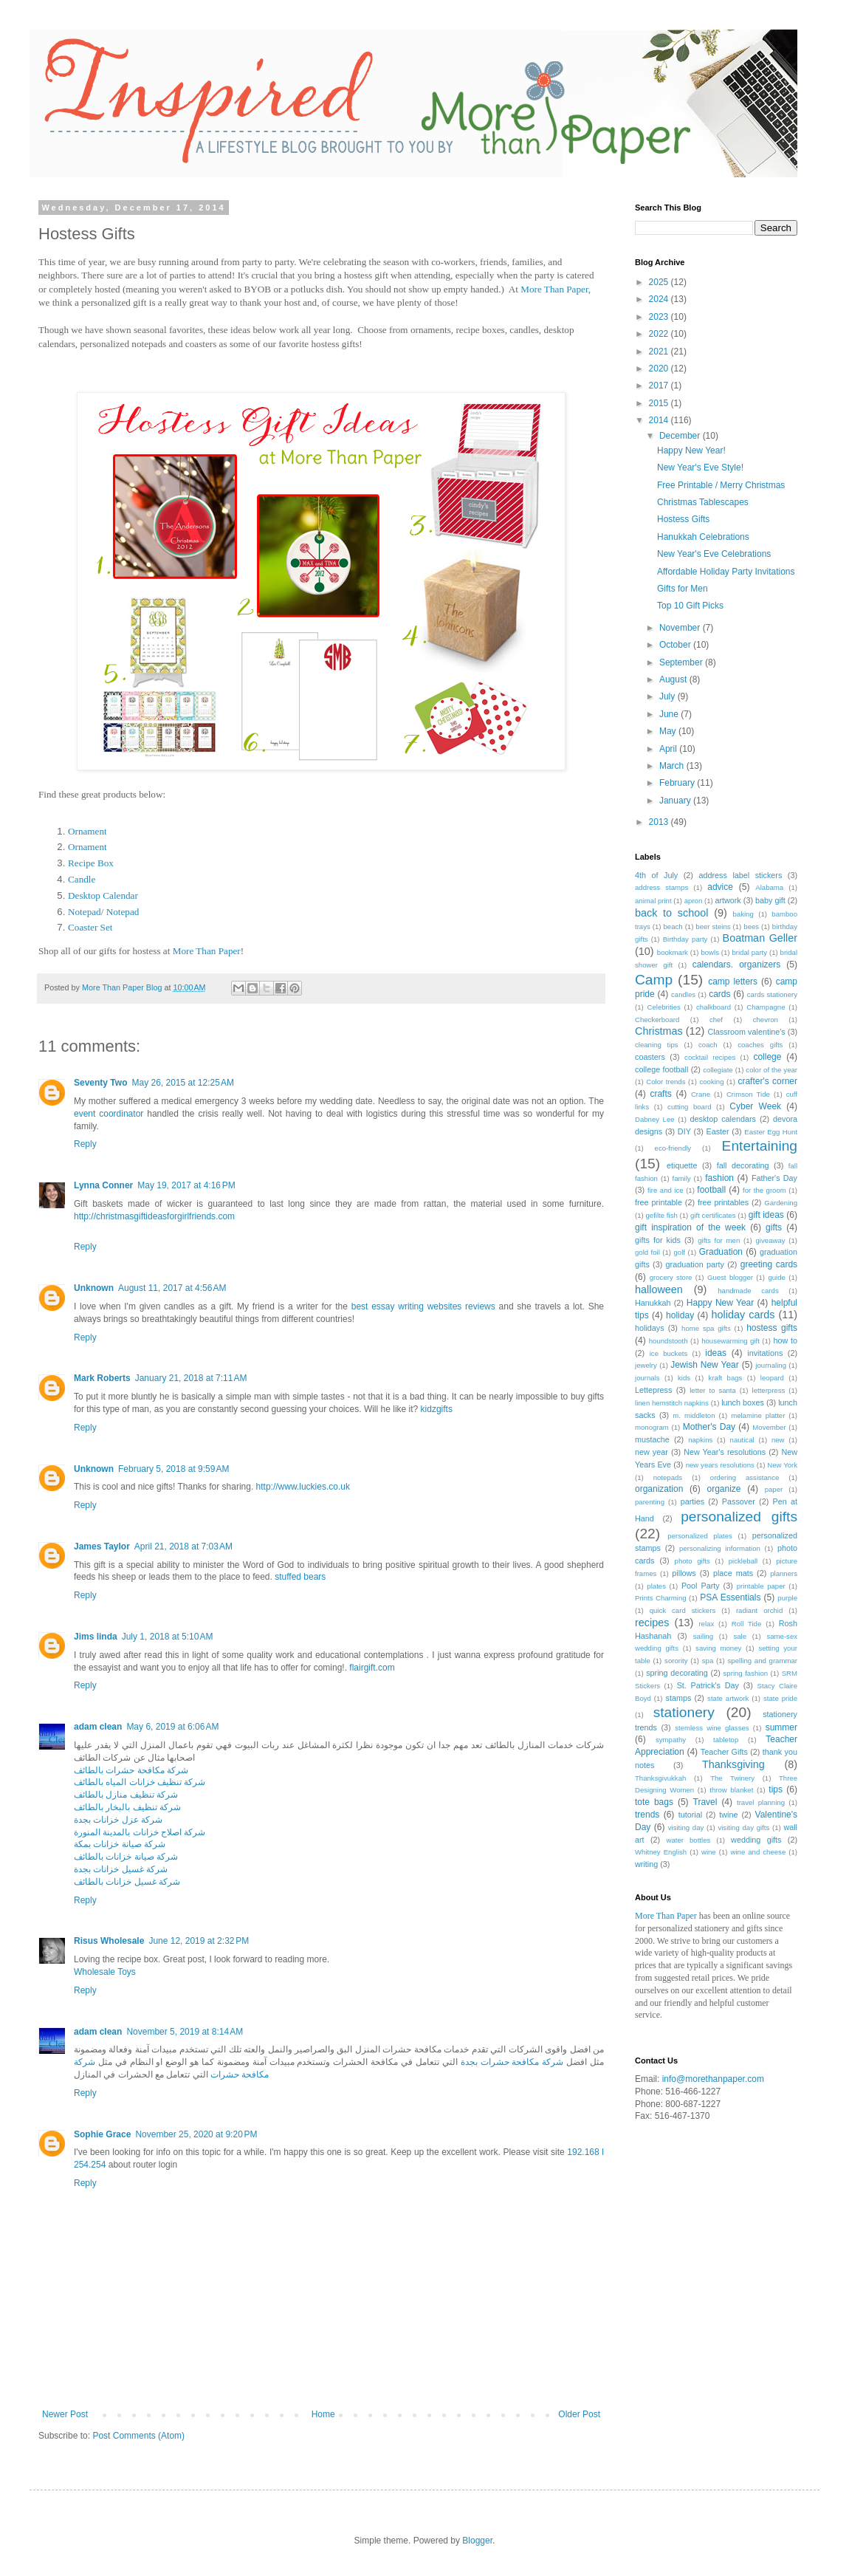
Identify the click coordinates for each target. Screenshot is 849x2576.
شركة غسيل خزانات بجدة (121, 1869)
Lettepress (653, 1389)
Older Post (579, 2414)
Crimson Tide (748, 1094)
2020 (660, 368)
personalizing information (719, 1548)
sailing (703, 1636)
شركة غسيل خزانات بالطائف (127, 1882)
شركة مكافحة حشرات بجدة (512, 2062)
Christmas (659, 1031)
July (668, 696)
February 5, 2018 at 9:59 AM (173, 1469)
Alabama (769, 887)
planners (783, 1573)
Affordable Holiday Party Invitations (726, 571)
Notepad (84, 911)
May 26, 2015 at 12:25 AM (182, 1083)
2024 (660, 299)
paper (774, 1489)
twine (728, 1814)
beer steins (712, 926)
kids (684, 1378)
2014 (660, 420)
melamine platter (758, 1415)
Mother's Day (709, 1427)
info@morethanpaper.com (713, 2079)
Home (323, 2414)
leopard (772, 1378)
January (676, 800)
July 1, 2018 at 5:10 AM (167, 1636)
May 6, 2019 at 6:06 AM (172, 1727)
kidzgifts (437, 1409)
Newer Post (65, 2414)
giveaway (771, 1240)
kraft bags (726, 1378)
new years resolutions (720, 1465)
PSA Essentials (730, 1597)
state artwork (728, 1698)
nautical (742, 1440)
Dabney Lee (655, 1119)
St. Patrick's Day (708, 1685)
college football (661, 1069)
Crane (700, 1094)
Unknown (94, 1288)
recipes (652, 1622)
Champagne (765, 1007)
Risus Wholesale (109, 1941)
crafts (660, 1094)
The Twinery (732, 1778)
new (778, 1440)
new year (651, 1452)
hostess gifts (771, 1328)
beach (673, 926)
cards (719, 994)
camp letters (732, 981)
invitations (765, 1353)
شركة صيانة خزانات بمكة (119, 1844)
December (681, 436)
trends (647, 1814)
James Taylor (102, 1546)
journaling (770, 1365)
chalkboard (713, 1007)
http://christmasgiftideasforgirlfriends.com (154, 1216)
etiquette (682, 1165)
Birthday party (685, 939)
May (668, 731)
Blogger (477, 2540)
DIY (684, 1131)
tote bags (654, 1802)
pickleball (743, 1561)
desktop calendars (723, 1118)
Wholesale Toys (105, 1972)
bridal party (749, 952)
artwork (727, 900)
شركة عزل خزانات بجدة (118, 1820)
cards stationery (772, 994)
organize (724, 1489)
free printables (723, 1202)
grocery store (671, 1277)
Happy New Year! (691, 450)
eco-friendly (673, 1148)
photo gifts (692, 1561)
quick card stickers (683, 1610)
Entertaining (759, 1146)
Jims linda (95, 1636)
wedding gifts (756, 1839)
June (670, 714)
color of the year (771, 1070)
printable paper (761, 1586)
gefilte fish (662, 1215)
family (682, 1178)
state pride (780, 1698)
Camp (654, 979)
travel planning (761, 1802)
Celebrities (663, 1007)
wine (708, 1852)
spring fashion (746, 1673)
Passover (738, 1501)
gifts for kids (658, 1240)
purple (787, 1598)
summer (781, 1727)
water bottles (689, 1840)
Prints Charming (661, 1598)
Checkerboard (657, 1019)
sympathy (671, 1740)
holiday (680, 1315)
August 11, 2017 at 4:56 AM (172, 1288)
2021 (660, 351)
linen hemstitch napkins (672, 1403)
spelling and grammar (762, 1661)
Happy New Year (720, 1303)
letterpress (769, 1390)
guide (776, 1277)
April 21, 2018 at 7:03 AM (183, 1546)
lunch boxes (742, 1402)
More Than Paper (554, 289)
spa (707, 1661)
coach (708, 1045)
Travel (705, 1802)
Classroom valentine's (746, 1031)
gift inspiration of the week (690, 1227)
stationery (684, 1712)
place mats (733, 1573)
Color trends (665, 1082)
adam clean (98, 1727)
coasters (650, 1056)
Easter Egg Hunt (770, 1132)
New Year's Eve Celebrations (714, 554)
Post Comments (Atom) (138, 2436)
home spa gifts (706, 1328)
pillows (683, 1573)
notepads (667, 1477)
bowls (710, 952)
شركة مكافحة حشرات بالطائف (131, 1770)
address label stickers (740, 875)
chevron (765, 1019)
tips (776, 1789)
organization (659, 1489)
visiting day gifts (743, 1827)
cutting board (689, 1107)
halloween (659, 1289)
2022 (660, 334)
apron (693, 901)
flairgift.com (371, 1667)
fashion (719, 1178)
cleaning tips (656, 1045)
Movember (769, 1427)
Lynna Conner (103, 1185)
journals (647, 1378)
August (674, 679)
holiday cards (743, 1314)
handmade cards (748, 1291)
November (681, 628)
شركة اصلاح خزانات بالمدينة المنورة (139, 1832)
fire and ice (665, 1190)
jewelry (646, 1365)
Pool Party (700, 1585)
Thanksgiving (733, 1764)
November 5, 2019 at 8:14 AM (184, 2032)
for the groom (764, 1190)
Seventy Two (100, 1083)
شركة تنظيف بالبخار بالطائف (127, 1807)
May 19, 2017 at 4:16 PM (186, 1185)
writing (646, 1864)
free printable (658, 1202)
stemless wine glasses (712, 1728)
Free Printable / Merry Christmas (721, 485)
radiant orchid (759, 1610)
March (673, 766)
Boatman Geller (760, 938)
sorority (675, 1661)
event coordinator (108, 1114)
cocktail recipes (709, 1057)
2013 (660, 822)
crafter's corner (767, 1081)
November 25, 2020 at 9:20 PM (196, 2134)
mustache (652, 1439)
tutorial (690, 1814)
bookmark (672, 952)
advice (720, 887)
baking (743, 914)
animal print (653, 901)
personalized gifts (739, 1516)
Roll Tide (747, 1624)
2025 (660, 282)
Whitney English (661, 1852)
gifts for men (719, 1240)
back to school (671, 913)
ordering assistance (744, 1477)
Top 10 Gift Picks (690, 605)
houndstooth (668, 1341)
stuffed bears (300, 1577)
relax (706, 1624)
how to (785, 1340)
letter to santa (713, 1390)
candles (683, 994)
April (669, 749)
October (676, 645)
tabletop (725, 1740)
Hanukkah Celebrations (703, 537)
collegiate (718, 1070)
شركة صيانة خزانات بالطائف (126, 1857)
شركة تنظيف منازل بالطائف (126, 1794)
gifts (774, 1227)
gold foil (647, 1252)
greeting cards (768, 1264)
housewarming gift (730, 1341)
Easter (717, 1131)
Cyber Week (755, 1106)
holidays (649, 1327)
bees (751, 926)
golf (679, 1252)
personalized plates (699, 1536)
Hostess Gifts (683, 519)
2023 (660, 317)
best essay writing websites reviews (423, 1306)
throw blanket (731, 1790)
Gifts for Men (682, 588)
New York (782, 1465)
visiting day (686, 1827)
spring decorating (677, 1672)
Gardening (780, 1203)
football (711, 1190)
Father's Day (774, 1178)
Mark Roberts (102, 1378)
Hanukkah (653, 1302)
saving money (718, 1648)
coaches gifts (760, 1045)
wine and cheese (758, 1852)
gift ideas (766, 1215)
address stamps (661, 887)
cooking (711, 1082)
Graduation (721, 1252)
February (678, 783)
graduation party (695, 1264)
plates (656, 1586)
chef (716, 1019)
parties (692, 1501)
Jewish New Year (704, 1365)
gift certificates (712, 1215)
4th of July (656, 875)
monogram (652, 1427)
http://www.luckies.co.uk (303, 1486)
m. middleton (694, 1415)
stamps (679, 1697)
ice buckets (669, 1353)
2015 (660, 403)
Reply (85, 1144)
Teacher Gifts (724, 1751)
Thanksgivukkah (660, 1778)
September (682, 662)
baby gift (770, 900)
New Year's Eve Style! (700, 467)
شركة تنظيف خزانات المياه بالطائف (139, 1782)
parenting (649, 1502)
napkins (700, 1440)
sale (739, 1636)
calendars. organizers (736, 964)
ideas (715, 1353)
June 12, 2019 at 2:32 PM (198, 1941)
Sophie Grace (102, 2134)
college (767, 1057)
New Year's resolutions (725, 1452)
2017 (660, 385)
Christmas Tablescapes (703, 502)
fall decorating (743, 1165)
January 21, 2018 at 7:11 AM (191, 1378)
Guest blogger (730, 1277)
